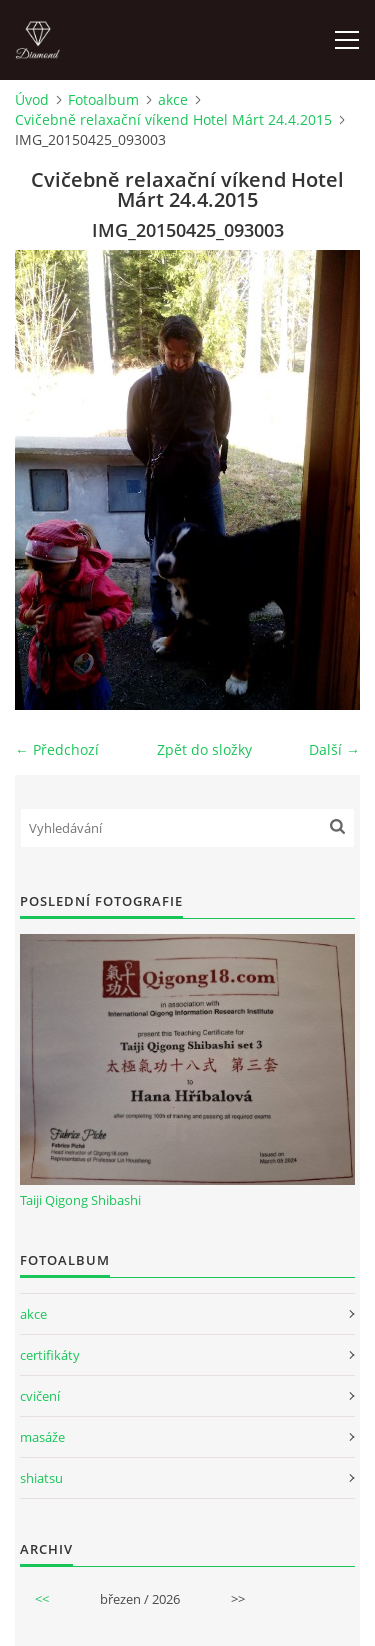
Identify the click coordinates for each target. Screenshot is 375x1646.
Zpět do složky (204, 749)
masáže (42, 1437)
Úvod (32, 99)
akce (173, 99)
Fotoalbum (103, 99)
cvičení (40, 1396)
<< (42, 1599)
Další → (334, 749)
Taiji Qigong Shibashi (80, 1200)
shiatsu (41, 1478)
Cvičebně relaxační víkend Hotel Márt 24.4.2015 (173, 119)
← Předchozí (57, 749)
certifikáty (50, 1355)
